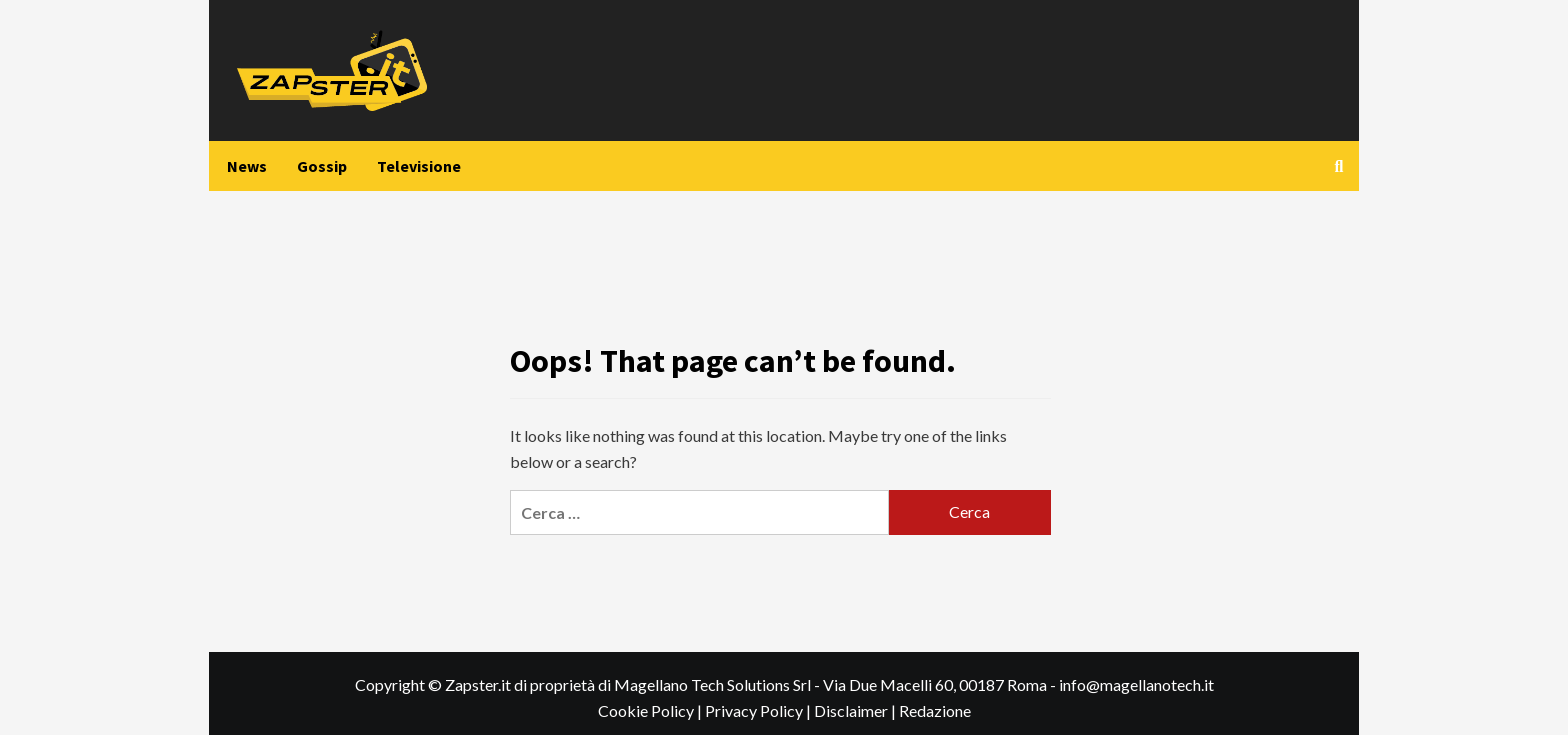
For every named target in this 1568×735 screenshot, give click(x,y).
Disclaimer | (856, 710)
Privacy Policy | (759, 710)
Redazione (935, 710)
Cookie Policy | (651, 710)
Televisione (419, 166)
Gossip (322, 166)
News (247, 166)
